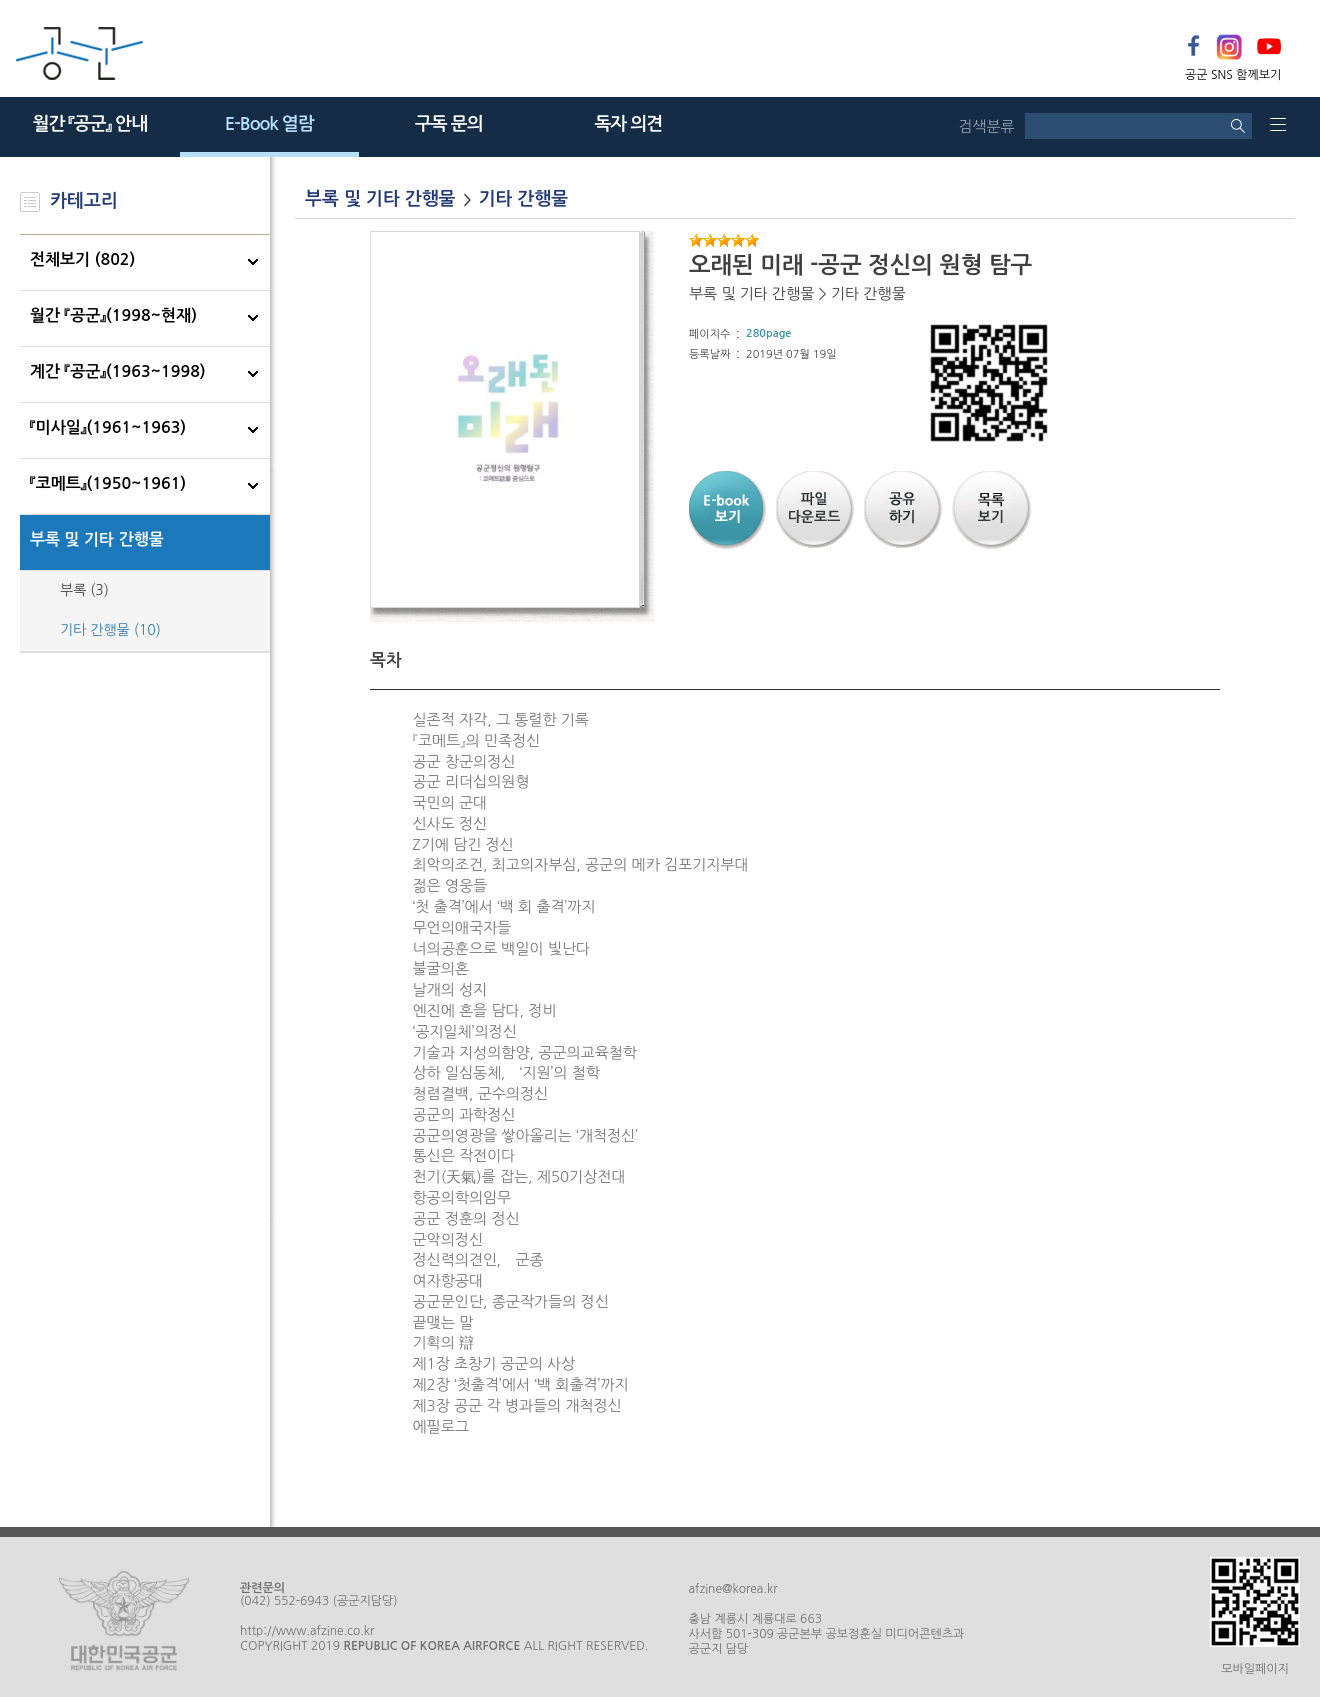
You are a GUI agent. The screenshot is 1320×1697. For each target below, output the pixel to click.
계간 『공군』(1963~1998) (118, 371)
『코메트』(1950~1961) (108, 483)
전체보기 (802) (82, 259)
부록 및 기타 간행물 (97, 539)
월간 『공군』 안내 (90, 124)
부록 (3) (84, 590)
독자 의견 (628, 124)
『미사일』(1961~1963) (108, 427)
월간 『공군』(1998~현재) (113, 315)
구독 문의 (449, 124)
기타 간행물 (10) (110, 630)
